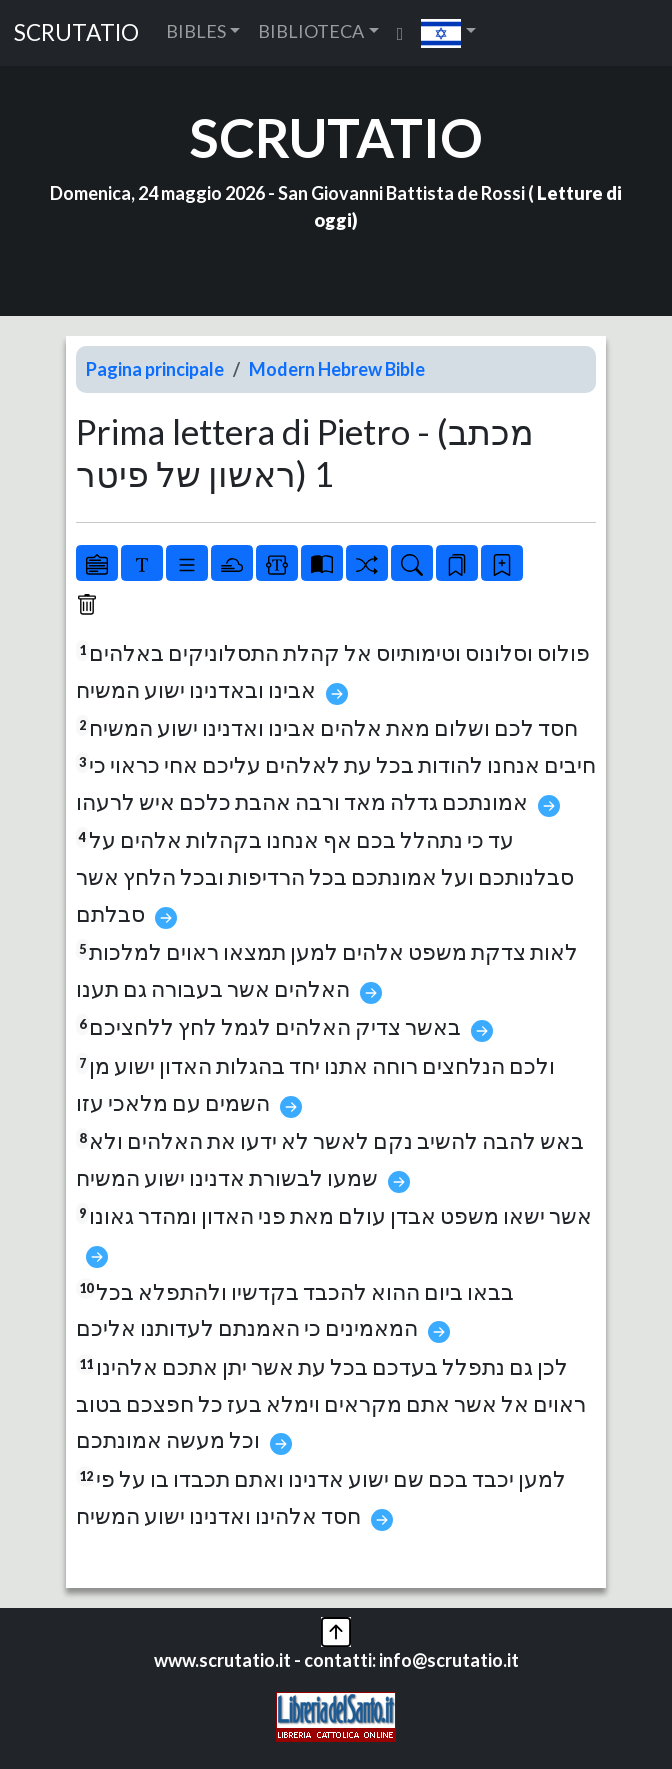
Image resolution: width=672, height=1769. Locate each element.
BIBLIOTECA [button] (311, 31)
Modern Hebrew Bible (337, 369)
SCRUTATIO (76, 32)
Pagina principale (155, 369)
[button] (448, 33)
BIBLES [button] (196, 31)
